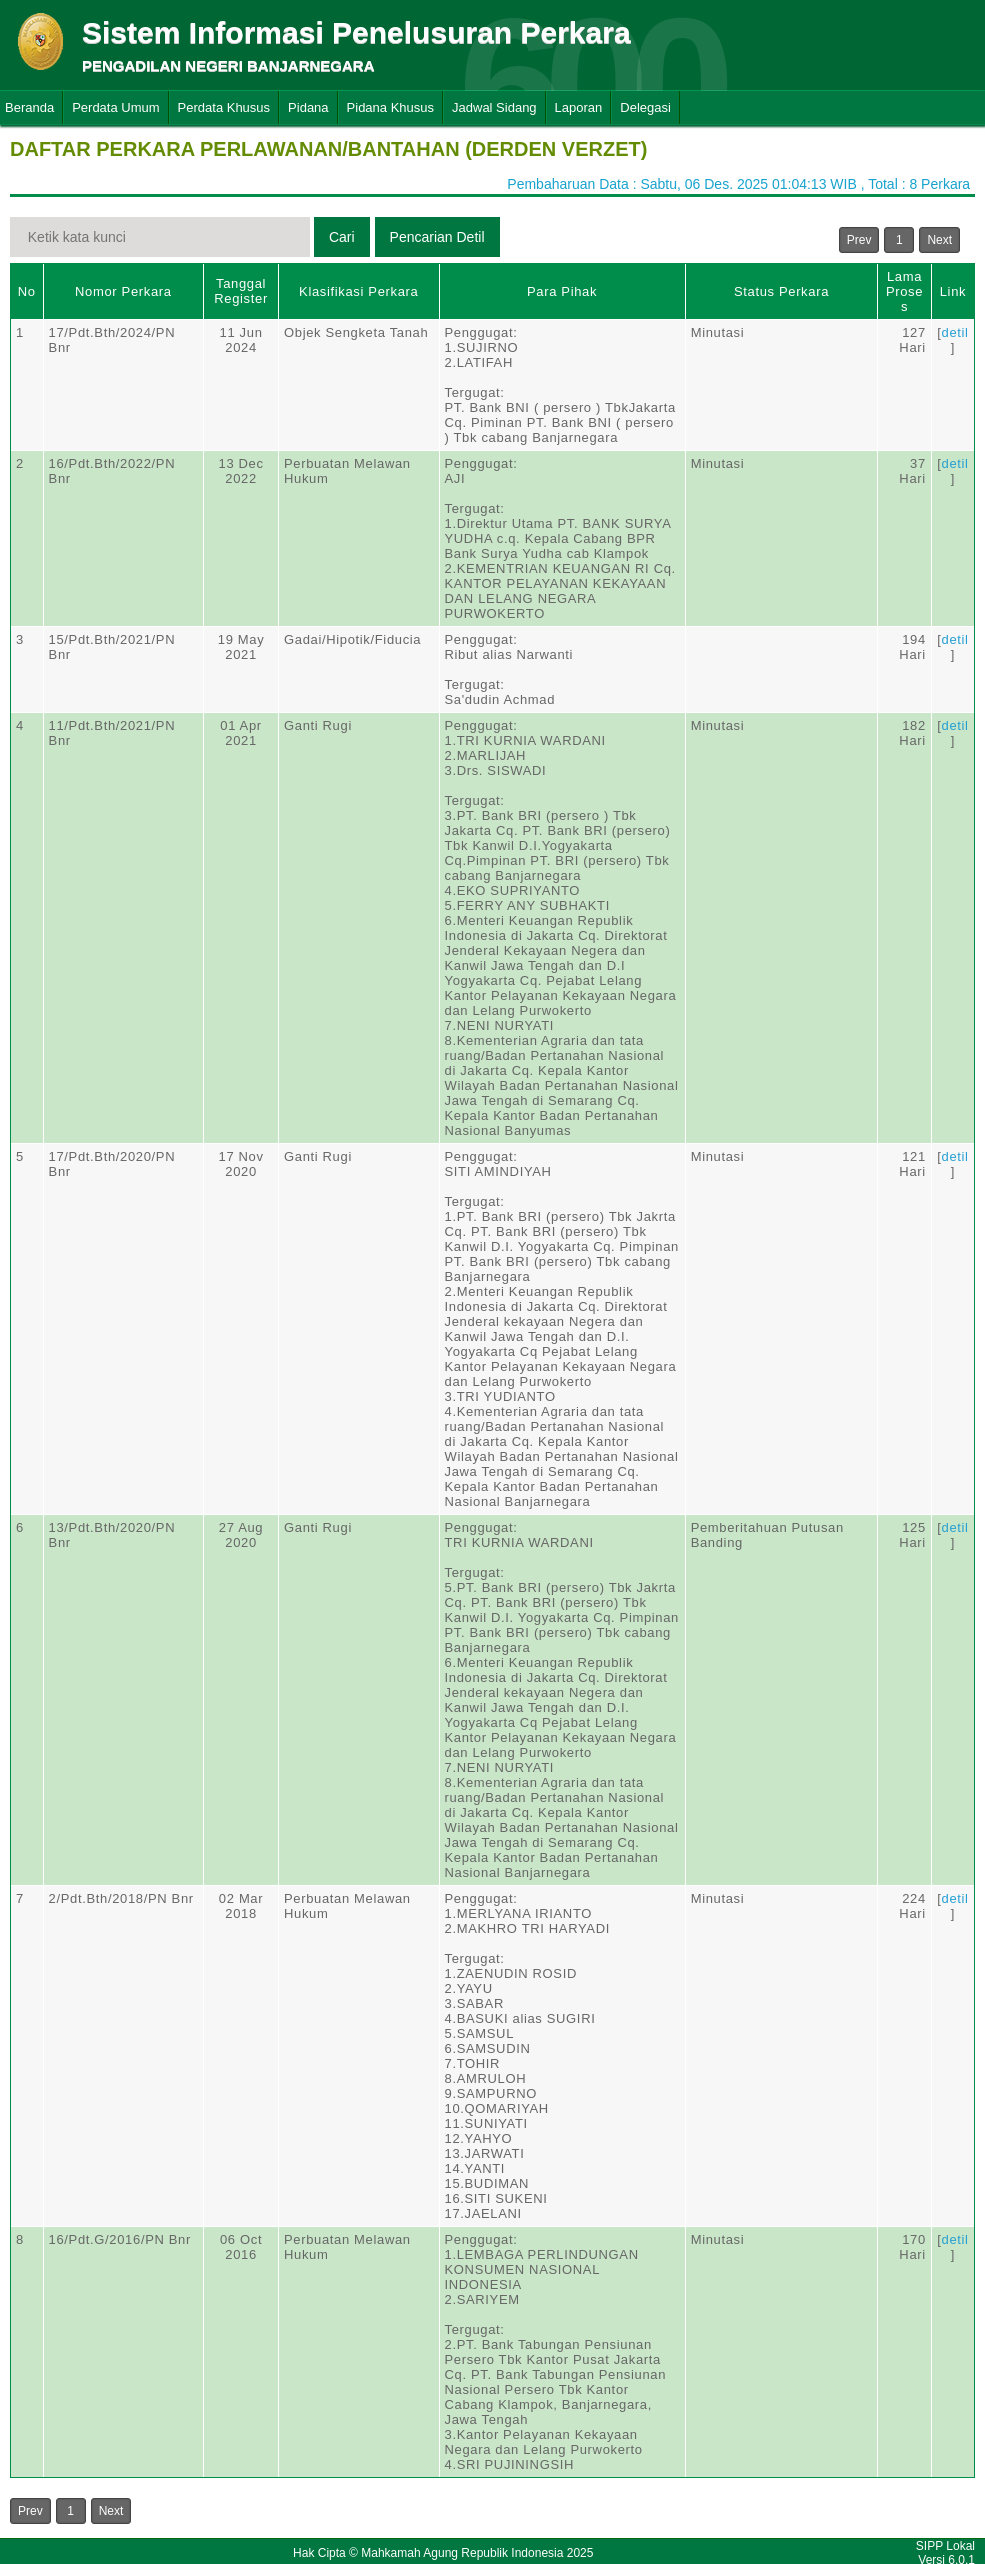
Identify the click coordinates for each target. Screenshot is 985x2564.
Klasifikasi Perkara (358, 291)
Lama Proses (904, 291)
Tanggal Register (241, 291)
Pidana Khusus (390, 107)
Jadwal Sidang (494, 107)
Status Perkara (781, 291)
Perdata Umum (115, 107)
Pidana (308, 107)
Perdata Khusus (224, 107)
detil (955, 332)
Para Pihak (562, 291)
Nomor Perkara (123, 291)
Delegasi (645, 107)
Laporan (579, 107)
